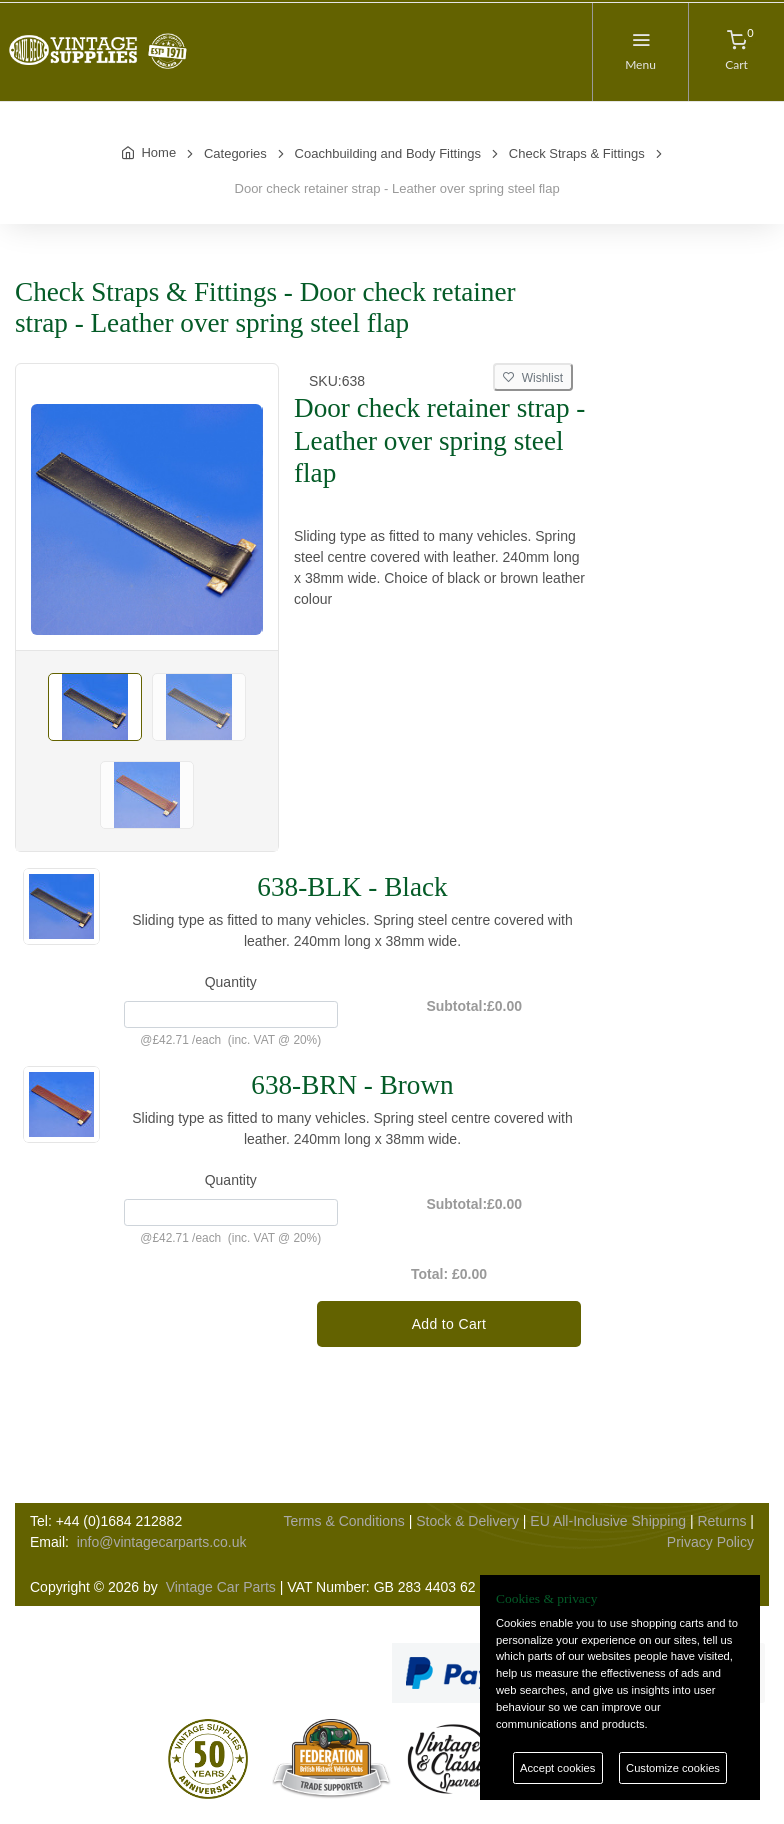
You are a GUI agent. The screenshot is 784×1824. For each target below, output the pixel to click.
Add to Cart (449, 1324)
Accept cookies (557, 1768)
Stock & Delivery (467, 1521)
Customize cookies (673, 1768)
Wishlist (533, 378)
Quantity (231, 982)
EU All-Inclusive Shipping (608, 1521)
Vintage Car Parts (221, 1587)
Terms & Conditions (343, 1521)
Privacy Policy (710, 1542)
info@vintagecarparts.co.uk (162, 1542)
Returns (721, 1521)
